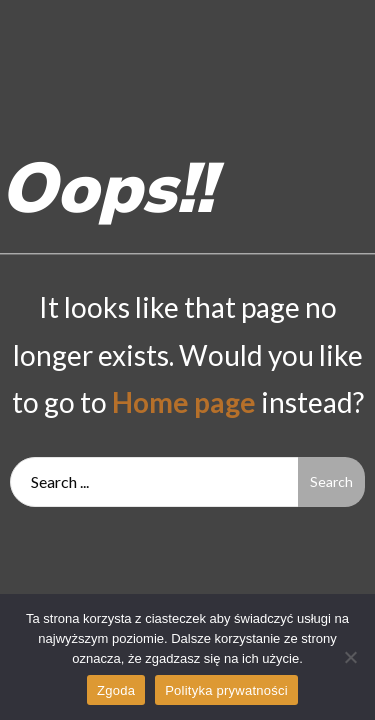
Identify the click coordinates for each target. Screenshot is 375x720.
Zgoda (116, 690)
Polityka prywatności (226, 690)
